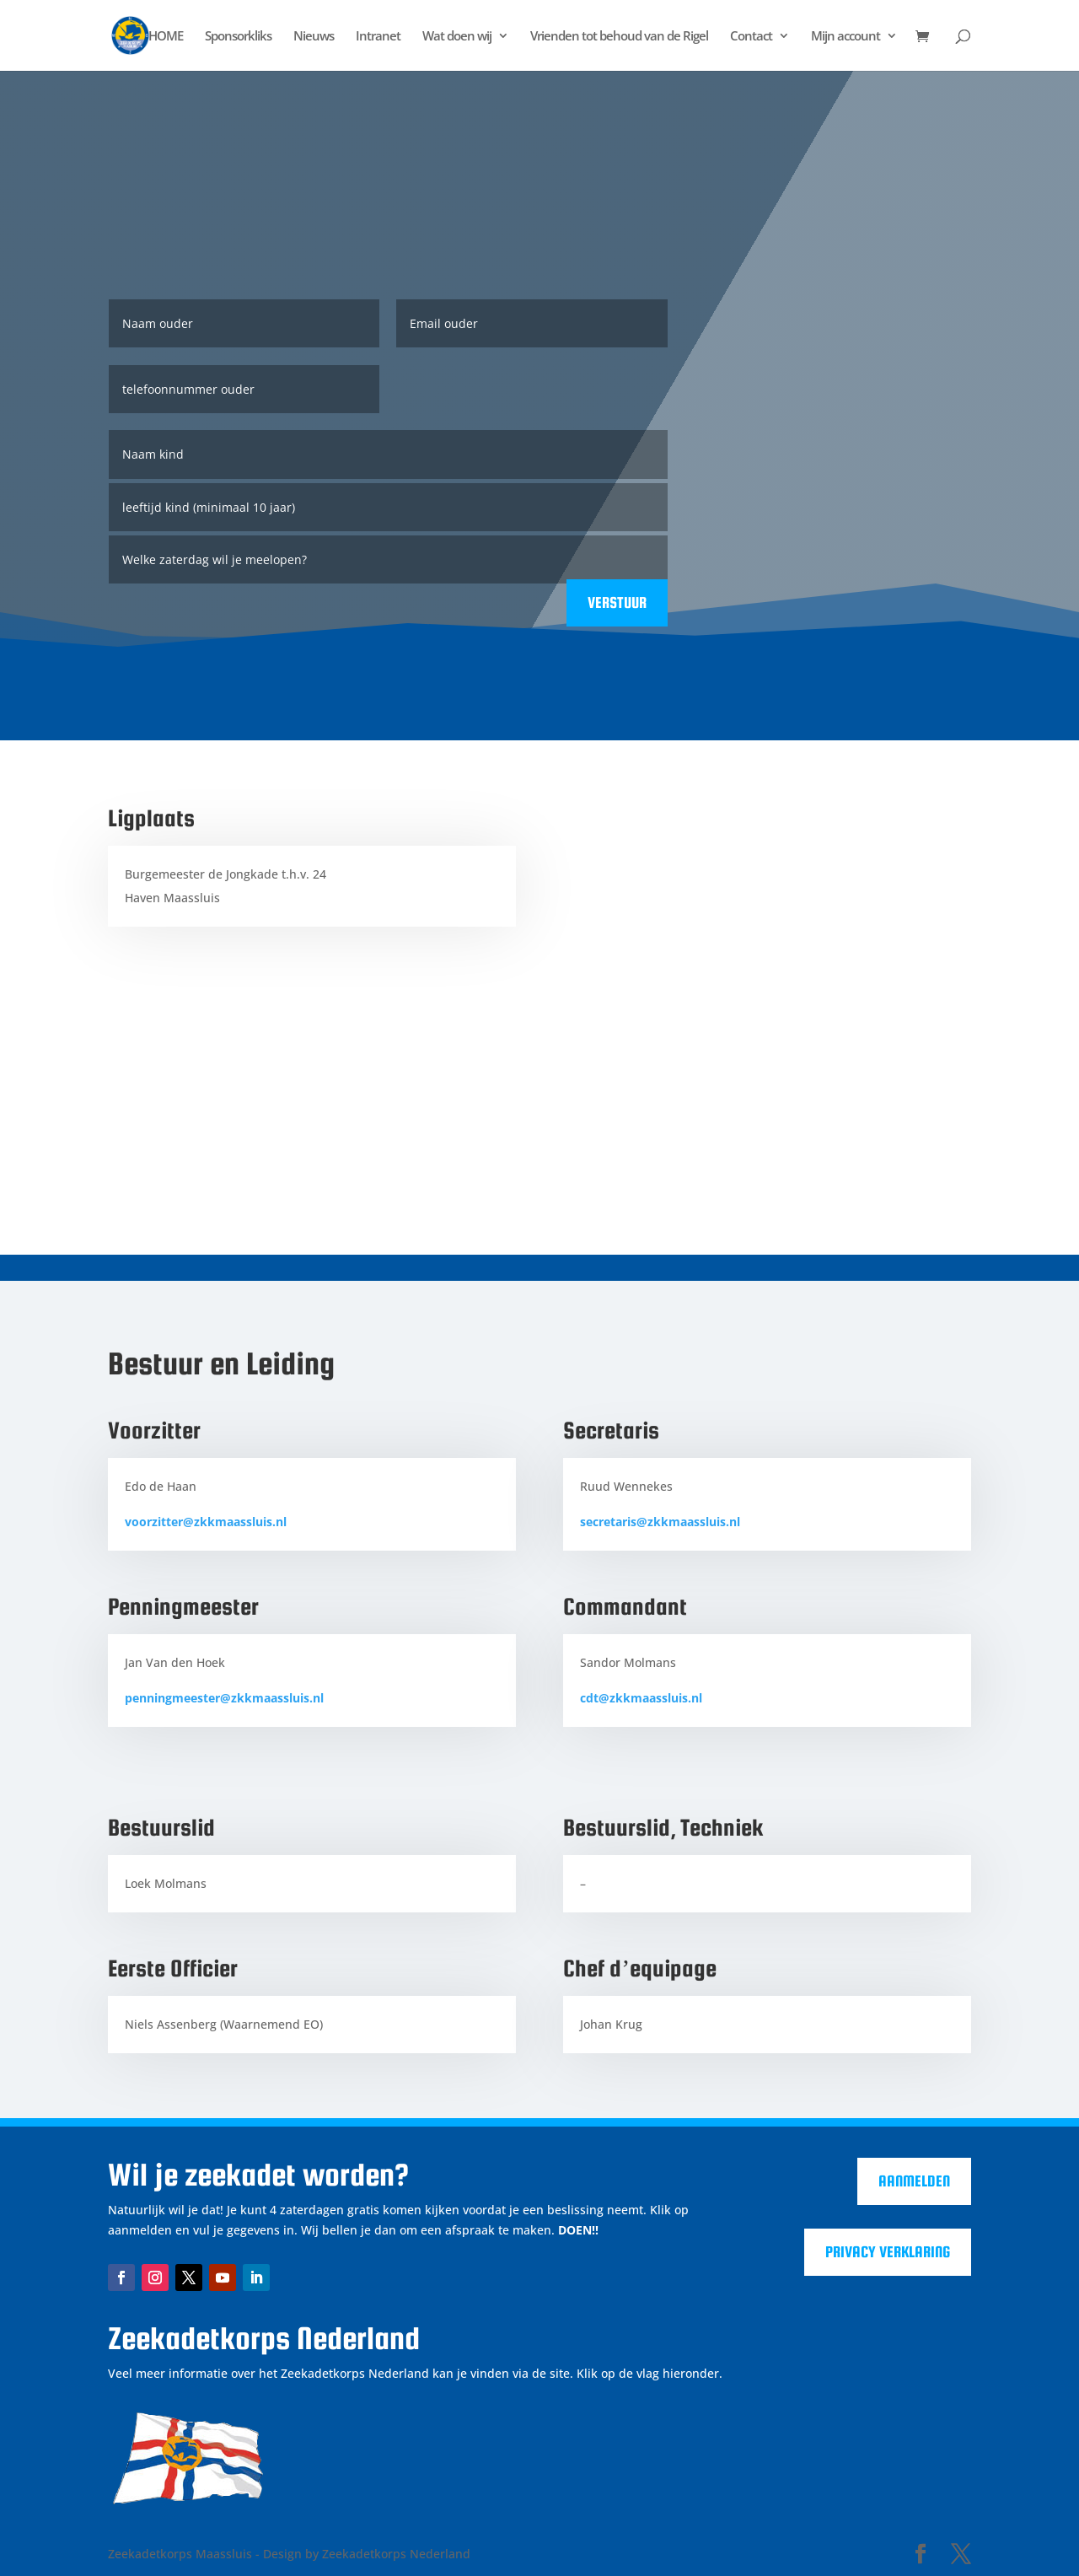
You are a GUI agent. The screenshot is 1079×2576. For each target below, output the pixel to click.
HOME (165, 37)
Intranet (378, 37)
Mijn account (845, 37)
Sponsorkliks (238, 37)
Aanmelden (914, 2181)
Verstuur (617, 602)
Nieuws (313, 37)
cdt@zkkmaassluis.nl (641, 1698)
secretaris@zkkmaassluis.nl (660, 1522)
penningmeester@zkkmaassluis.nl (224, 1698)
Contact (751, 37)
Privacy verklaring (887, 2252)
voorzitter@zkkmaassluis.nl (206, 1522)
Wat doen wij (456, 37)
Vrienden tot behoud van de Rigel (619, 37)
